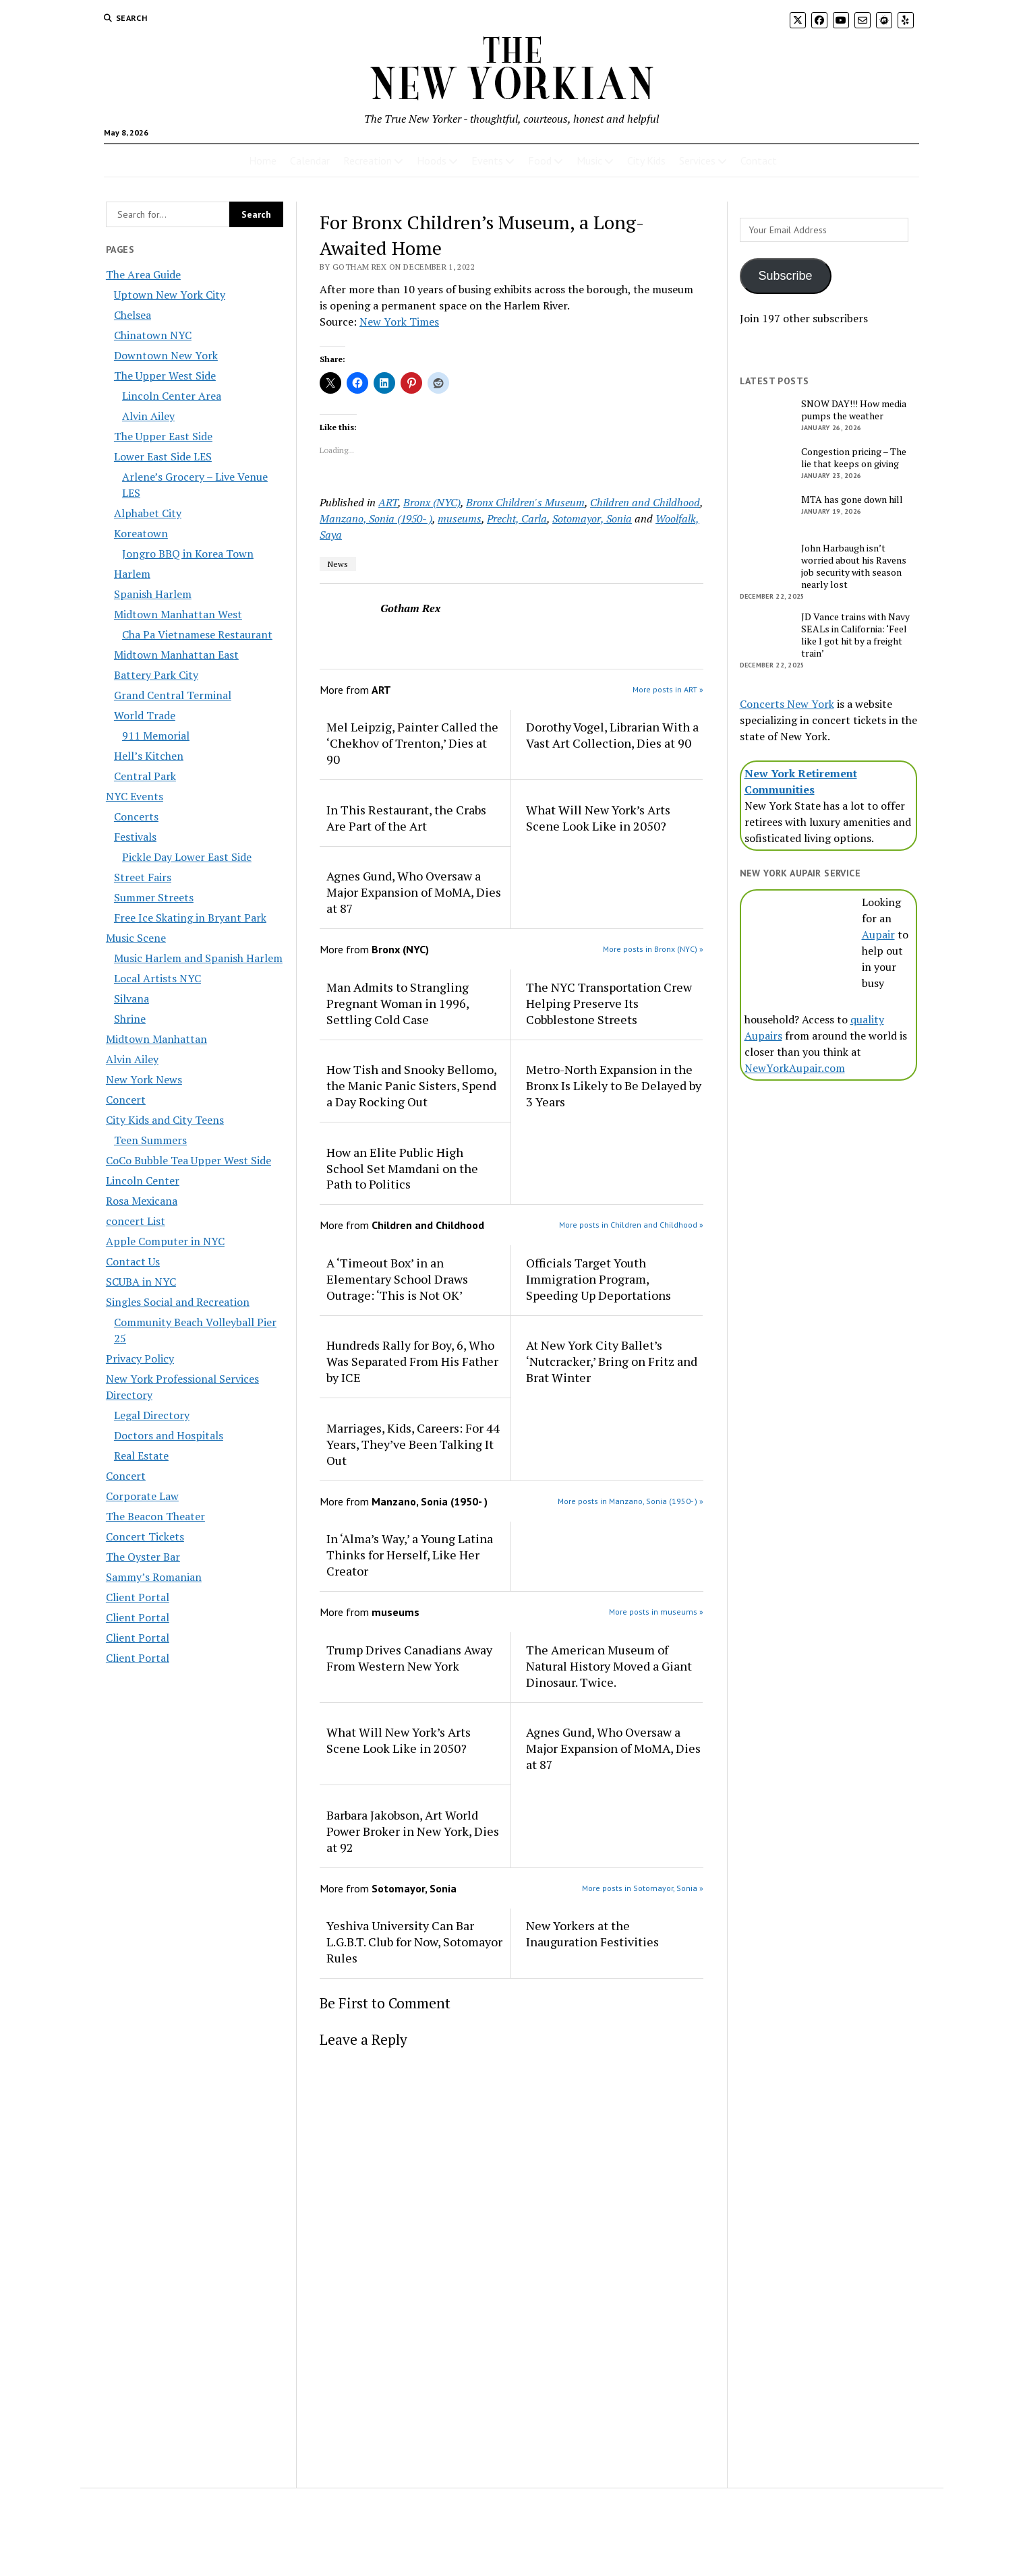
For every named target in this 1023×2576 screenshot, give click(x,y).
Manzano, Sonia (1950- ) (376, 518)
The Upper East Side (163, 436)
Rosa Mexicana (141, 1200)
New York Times (399, 321)
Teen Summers (150, 1140)
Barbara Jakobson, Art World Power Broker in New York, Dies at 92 (412, 1831)
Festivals (135, 836)
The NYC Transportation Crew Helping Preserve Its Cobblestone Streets (609, 1003)
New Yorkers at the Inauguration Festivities (592, 1933)
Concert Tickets (145, 1536)
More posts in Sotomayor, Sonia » (642, 1888)
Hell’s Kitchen (148, 755)
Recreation (367, 160)
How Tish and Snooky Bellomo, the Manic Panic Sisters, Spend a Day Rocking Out (411, 1085)
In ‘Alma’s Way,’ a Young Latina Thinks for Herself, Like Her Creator (409, 1554)
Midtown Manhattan (156, 1038)
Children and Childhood (645, 502)
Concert (126, 1099)
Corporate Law (142, 1496)
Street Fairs (142, 877)
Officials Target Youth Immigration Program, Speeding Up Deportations (598, 1279)
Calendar (310, 160)
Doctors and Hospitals (168, 1435)
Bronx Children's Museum (525, 502)
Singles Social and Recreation (178, 1301)
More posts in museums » (656, 1612)
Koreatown (141, 533)
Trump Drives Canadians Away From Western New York (409, 1658)
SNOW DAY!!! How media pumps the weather (853, 410)
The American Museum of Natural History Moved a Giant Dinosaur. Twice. (609, 1666)
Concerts (136, 816)
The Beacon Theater (155, 1516)
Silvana (131, 998)
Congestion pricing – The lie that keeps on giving (853, 458)
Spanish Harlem (153, 594)
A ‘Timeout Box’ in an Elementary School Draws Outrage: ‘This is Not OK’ (397, 1279)
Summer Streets (154, 897)
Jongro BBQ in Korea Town (188, 553)
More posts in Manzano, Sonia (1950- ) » (630, 1501)
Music (589, 160)
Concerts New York (787, 703)
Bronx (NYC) (432, 502)
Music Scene (136, 937)
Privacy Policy (140, 1358)
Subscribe (786, 275)
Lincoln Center (142, 1180)
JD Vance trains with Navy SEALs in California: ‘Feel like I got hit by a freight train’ (855, 635)
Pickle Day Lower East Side (187, 856)
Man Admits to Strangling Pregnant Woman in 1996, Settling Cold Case (397, 1003)
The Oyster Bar (143, 1556)
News (338, 564)
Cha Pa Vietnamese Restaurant (197, 634)
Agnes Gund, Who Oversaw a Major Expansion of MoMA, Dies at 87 (413, 892)
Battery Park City (156, 674)
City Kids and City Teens (165, 1119)
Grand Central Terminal (172, 695)
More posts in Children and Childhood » (631, 1225)
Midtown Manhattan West (178, 614)
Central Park (145, 776)
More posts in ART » (668, 689)
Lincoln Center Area (171, 395)
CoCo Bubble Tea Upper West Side (188, 1160)
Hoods (431, 160)
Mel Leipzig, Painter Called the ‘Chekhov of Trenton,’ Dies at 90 (412, 743)
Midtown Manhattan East (176, 654)
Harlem (132, 573)
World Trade (144, 715)
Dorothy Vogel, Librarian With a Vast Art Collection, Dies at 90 (612, 735)
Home (262, 160)
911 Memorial (155, 735)
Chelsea (132, 314)
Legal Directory (151, 1415)
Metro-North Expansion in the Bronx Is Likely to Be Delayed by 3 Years (613, 1085)
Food (540, 160)
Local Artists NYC (157, 978)
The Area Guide (143, 274)
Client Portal (137, 1597)
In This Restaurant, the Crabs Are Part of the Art (406, 818)
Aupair (878, 934)
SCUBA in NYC (141, 1281)
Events (487, 160)
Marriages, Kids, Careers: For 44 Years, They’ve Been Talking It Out (413, 1444)
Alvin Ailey (148, 416)
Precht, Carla (517, 518)
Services (697, 160)
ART (388, 502)
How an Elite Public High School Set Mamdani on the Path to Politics (402, 1168)
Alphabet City (147, 513)
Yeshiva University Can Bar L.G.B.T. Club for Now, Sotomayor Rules (414, 1941)
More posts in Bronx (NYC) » (653, 949)
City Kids (646, 160)
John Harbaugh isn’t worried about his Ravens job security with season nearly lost (853, 566)
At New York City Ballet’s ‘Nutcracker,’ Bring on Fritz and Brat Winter (611, 1361)
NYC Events (134, 796)
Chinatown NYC (153, 335)
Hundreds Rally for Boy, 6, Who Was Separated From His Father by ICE (412, 1361)
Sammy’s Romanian (154, 1576)
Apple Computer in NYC (165, 1241)
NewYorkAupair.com (794, 1067)
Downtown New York (166, 355)
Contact (758, 160)
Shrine (130, 1018)
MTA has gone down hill (852, 499)
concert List (135, 1221)
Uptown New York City (169, 294)
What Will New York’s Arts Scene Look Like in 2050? (598, 818)
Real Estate (141, 1455)
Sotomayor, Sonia (592, 518)
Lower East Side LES (163, 456)
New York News (144, 1079)
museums (459, 518)
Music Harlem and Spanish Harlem (198, 958)
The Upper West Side (165, 375)
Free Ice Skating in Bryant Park (190, 917)
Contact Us (133, 1261)
